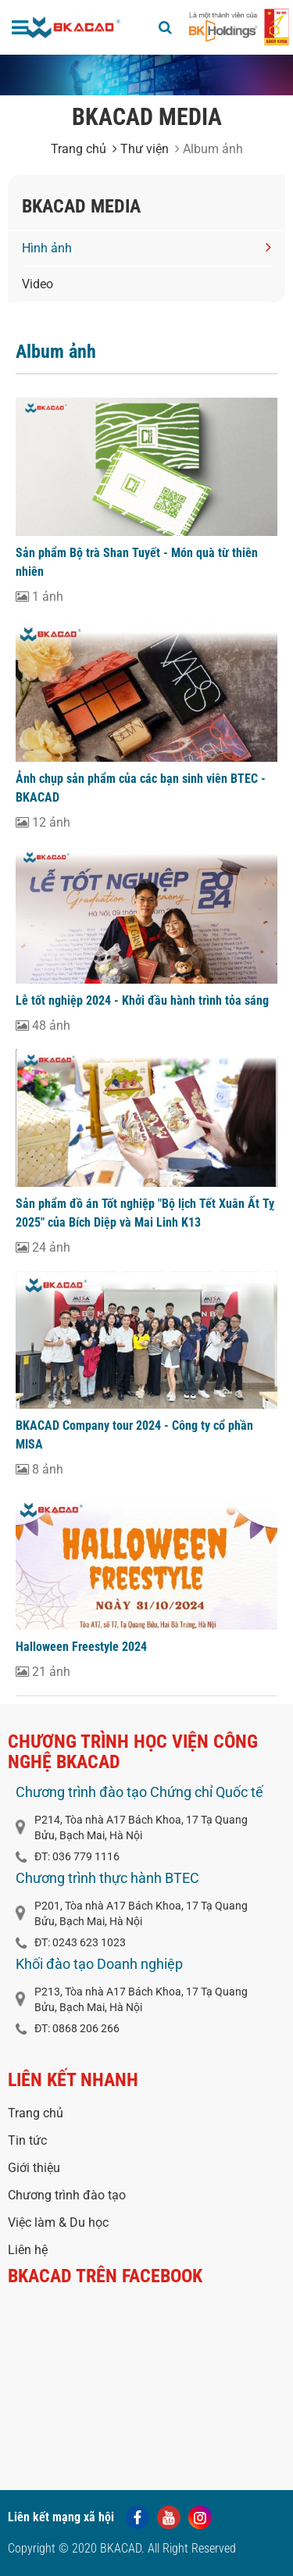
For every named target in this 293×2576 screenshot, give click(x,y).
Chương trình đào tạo (67, 2195)
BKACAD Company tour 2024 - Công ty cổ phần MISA (134, 1435)
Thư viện (141, 148)
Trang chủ (78, 148)
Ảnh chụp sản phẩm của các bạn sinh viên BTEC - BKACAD (141, 788)
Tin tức (27, 2140)
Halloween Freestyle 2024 (81, 1646)
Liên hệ (28, 2249)
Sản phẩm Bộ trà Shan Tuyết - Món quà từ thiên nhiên (137, 562)
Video (37, 284)
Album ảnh (56, 352)
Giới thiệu (34, 2167)
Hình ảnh (146, 247)
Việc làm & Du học (58, 2222)
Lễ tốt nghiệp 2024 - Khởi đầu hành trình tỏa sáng (142, 1000)
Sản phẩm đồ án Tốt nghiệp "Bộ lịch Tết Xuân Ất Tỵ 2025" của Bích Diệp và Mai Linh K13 (145, 1213)
